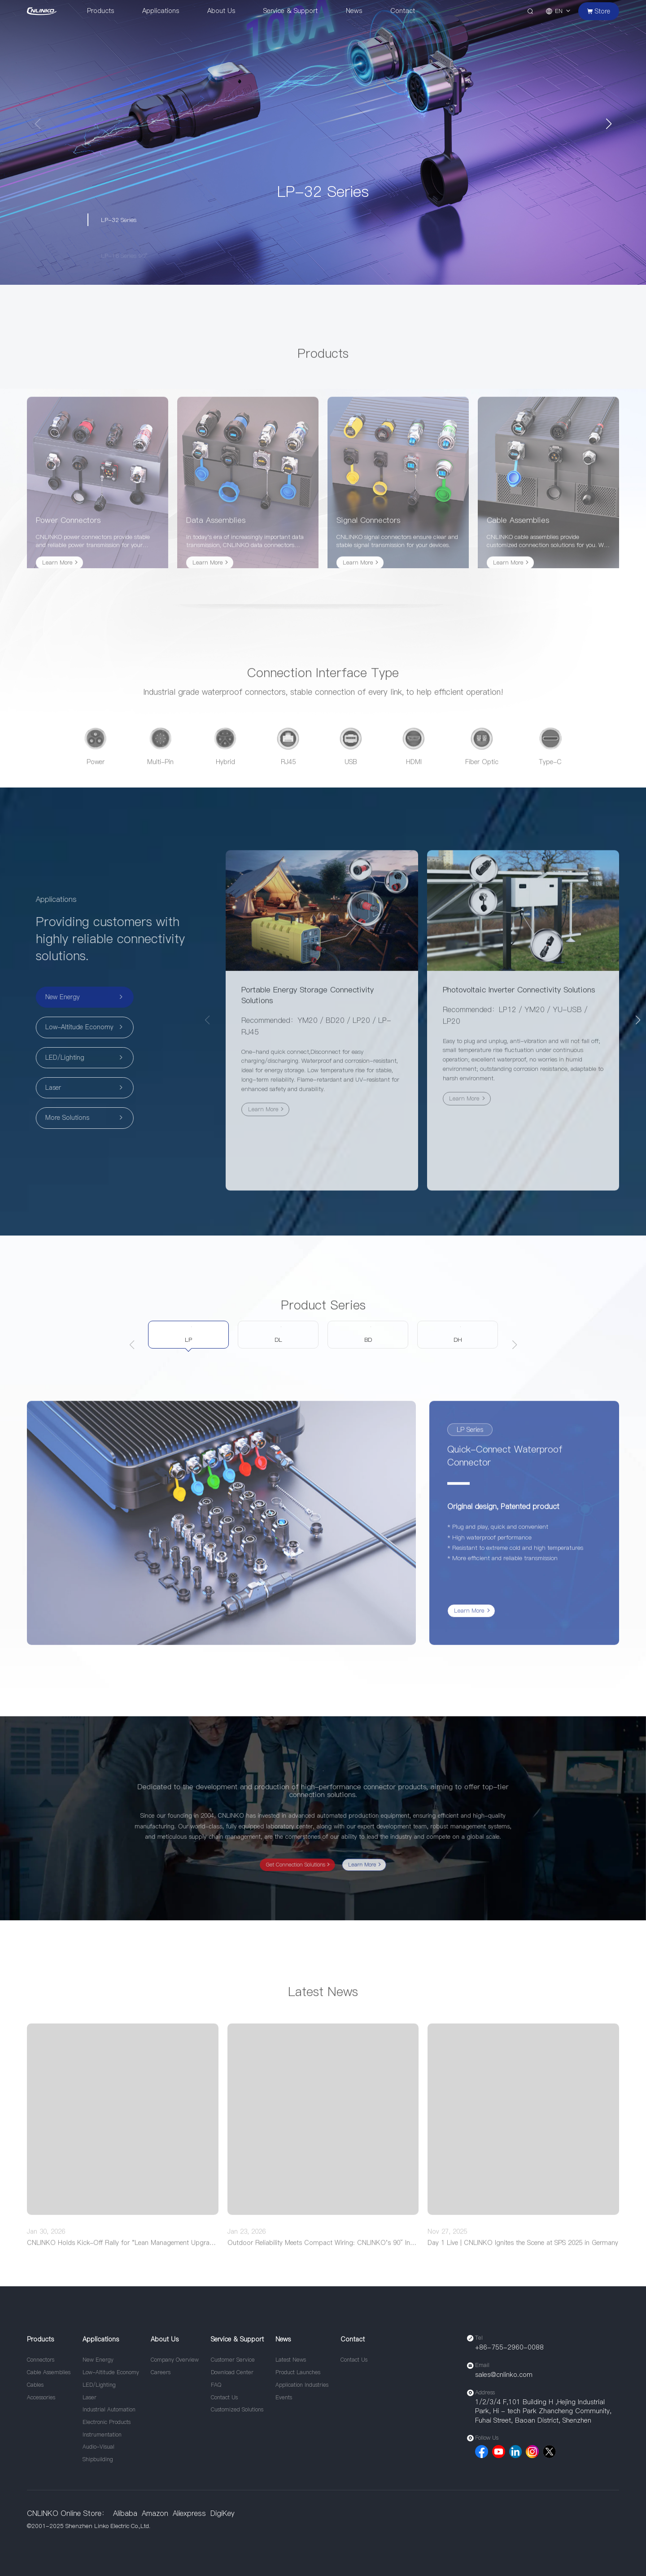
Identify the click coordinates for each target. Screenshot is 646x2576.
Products (100, 10)
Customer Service (233, 2359)
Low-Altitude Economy (111, 2372)
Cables (35, 2385)
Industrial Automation (109, 2409)
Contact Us (224, 2397)
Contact (402, 10)
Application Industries (301, 2385)
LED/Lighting (99, 2385)
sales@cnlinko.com (504, 2374)
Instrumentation (102, 2434)
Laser (89, 2397)
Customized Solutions (237, 2409)
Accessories (41, 2397)
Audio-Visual (98, 2446)
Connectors (40, 2359)
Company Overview (175, 2359)
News (354, 10)
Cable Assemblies (48, 2372)
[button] (608, 124)
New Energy (98, 2359)
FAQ (216, 2385)
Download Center (232, 2372)
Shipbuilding (98, 2459)
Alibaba (125, 2513)
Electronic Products (107, 2422)
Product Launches (297, 2372)
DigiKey (222, 2513)
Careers (160, 2372)
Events (283, 2397)
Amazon (155, 2513)
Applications (160, 10)
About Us (221, 10)
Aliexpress (189, 2513)
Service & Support (290, 10)
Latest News (290, 2359)
